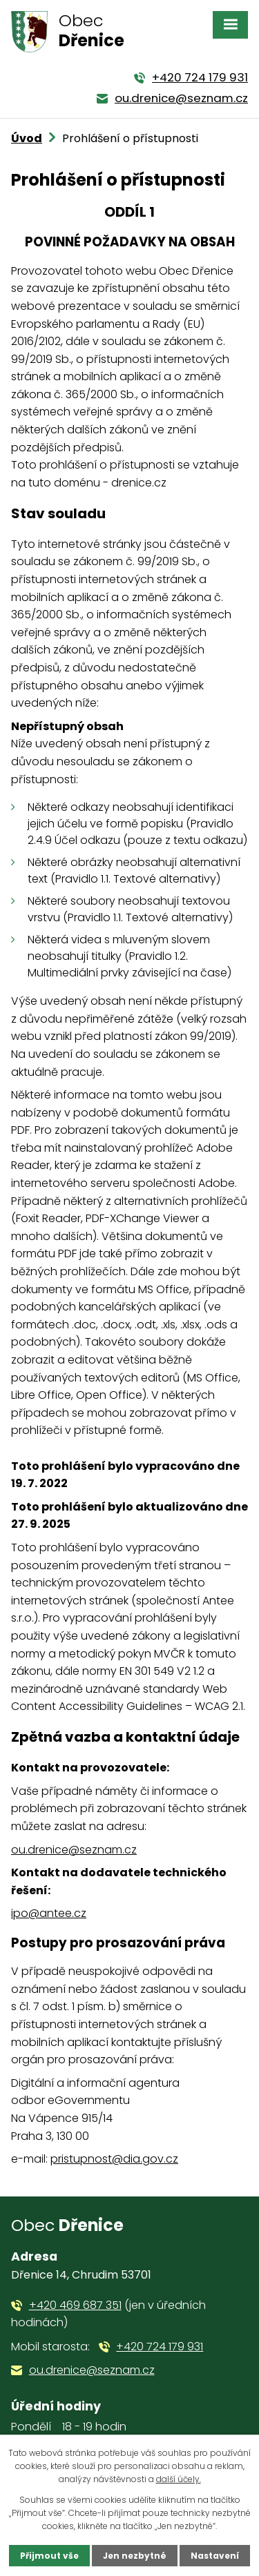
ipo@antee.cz (48, 1913)
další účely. (178, 2479)
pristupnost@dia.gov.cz (114, 2159)
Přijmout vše (49, 2556)
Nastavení (215, 2556)
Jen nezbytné (134, 2556)
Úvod (26, 138)
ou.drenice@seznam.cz (74, 1850)
